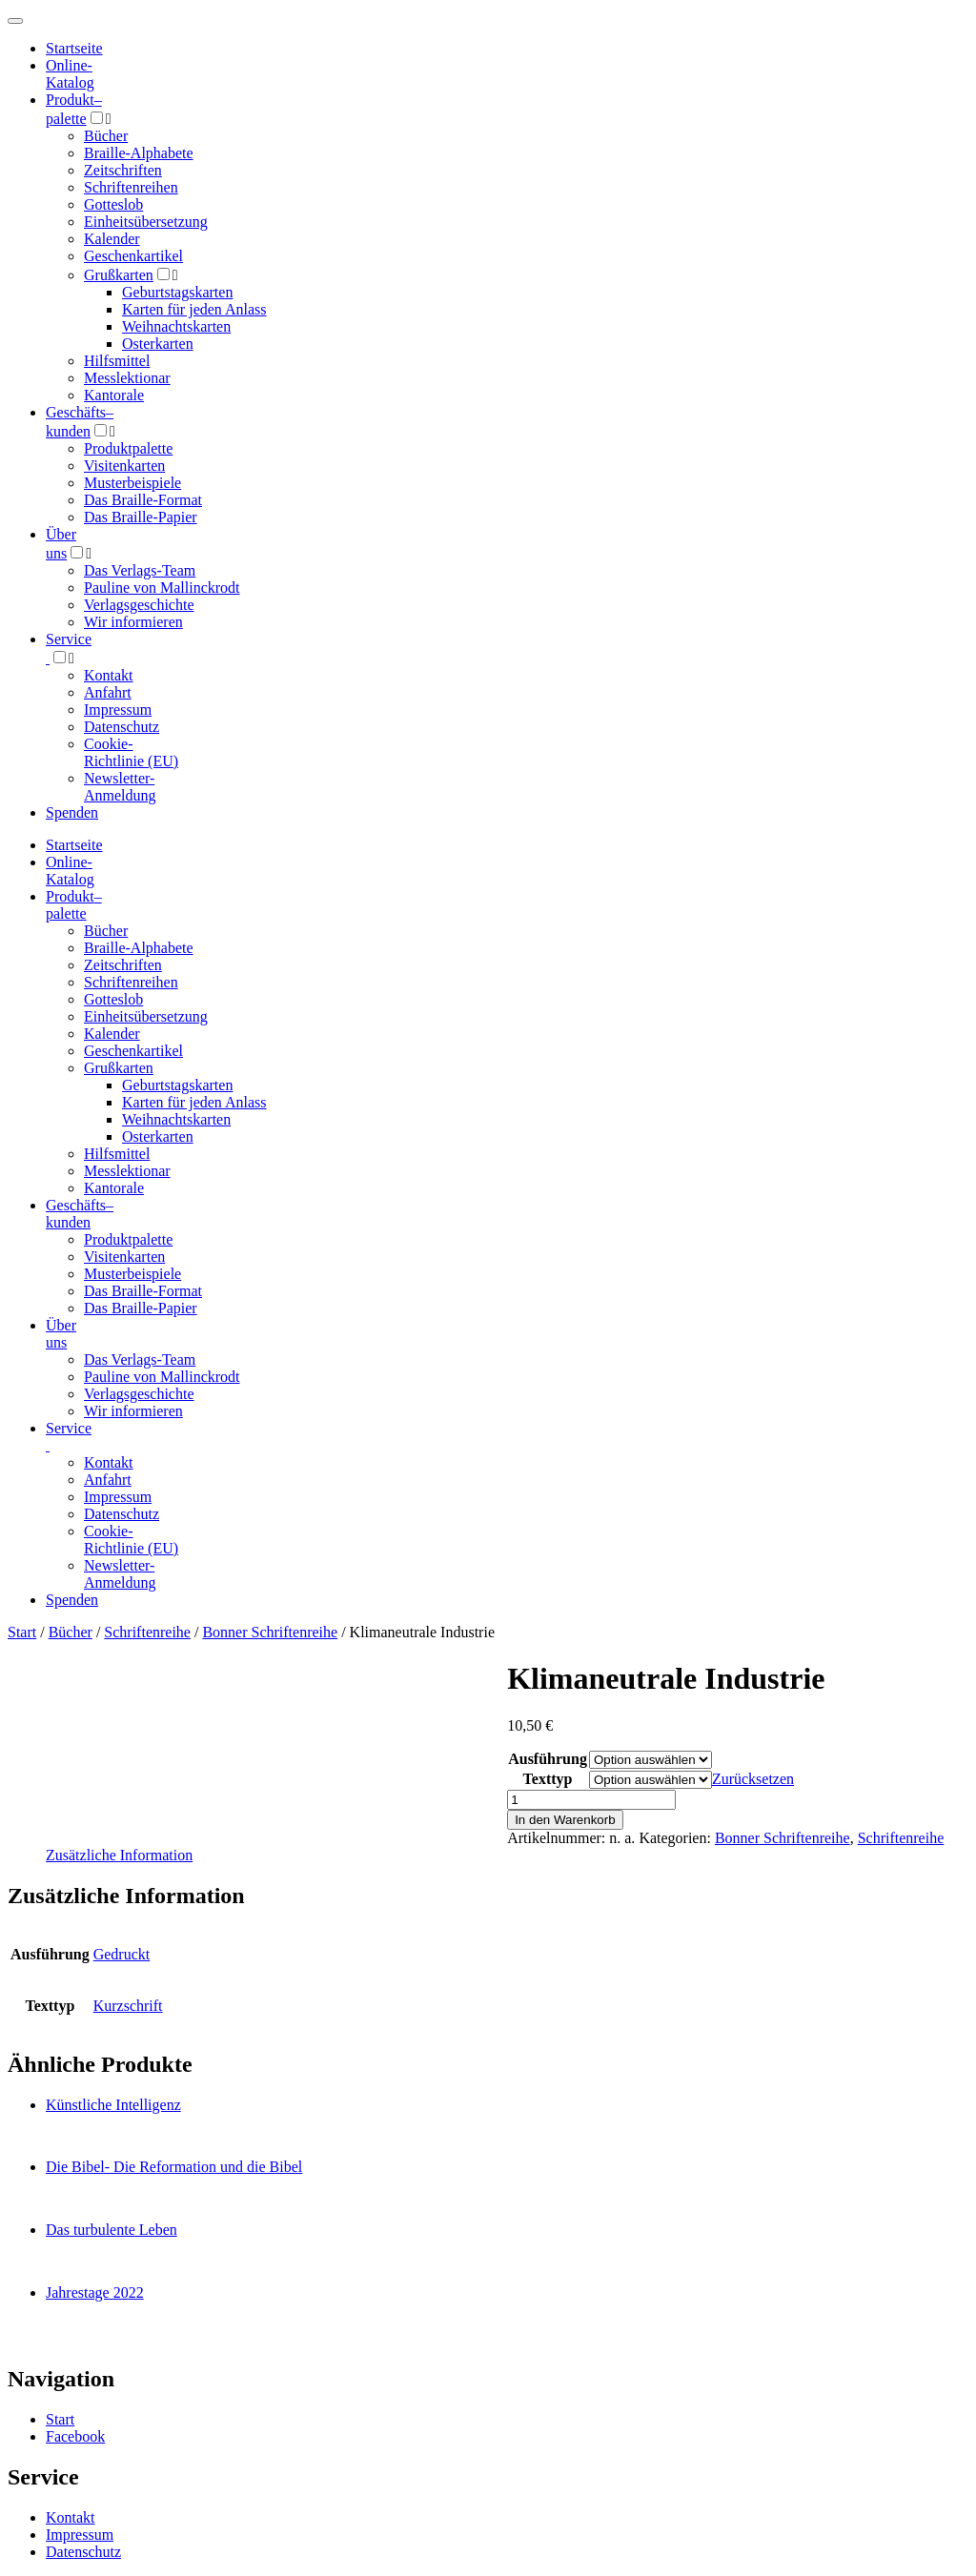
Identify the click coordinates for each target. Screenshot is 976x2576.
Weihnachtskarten (176, 326)
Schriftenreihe (147, 1632)
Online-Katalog (70, 74)
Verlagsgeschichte (139, 605)
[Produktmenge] (591, 1800)
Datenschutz (121, 727)
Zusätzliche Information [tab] (119, 1855)
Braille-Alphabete (138, 153)
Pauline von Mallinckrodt (162, 587)
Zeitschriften (123, 170)
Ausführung (547, 1759)
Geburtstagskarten (177, 292)
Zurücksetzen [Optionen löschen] (753, 1779)
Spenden (72, 812)
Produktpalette (128, 448)
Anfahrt (108, 692)
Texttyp (548, 1779)
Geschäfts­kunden (79, 1213)
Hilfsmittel (117, 361)
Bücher (106, 136)
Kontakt (108, 675)
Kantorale (114, 395)
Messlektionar (127, 378)
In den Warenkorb (565, 1820)
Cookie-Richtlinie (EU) (131, 752)
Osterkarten (157, 343)
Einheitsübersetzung (146, 221)
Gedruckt (122, 1954)
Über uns (61, 1333)
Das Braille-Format (143, 500)
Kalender (112, 239)
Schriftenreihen (131, 187)
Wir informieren (133, 622)
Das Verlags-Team (139, 570)
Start (22, 1632)
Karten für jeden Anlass (194, 309)
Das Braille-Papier (140, 517)
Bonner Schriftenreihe (269, 1632)
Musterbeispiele (132, 483)
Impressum (118, 709)
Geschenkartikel (133, 256)
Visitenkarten (124, 465)
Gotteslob (113, 204)
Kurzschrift (128, 2006)
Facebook (75, 2436)
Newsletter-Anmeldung (120, 786)
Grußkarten (118, 275)
